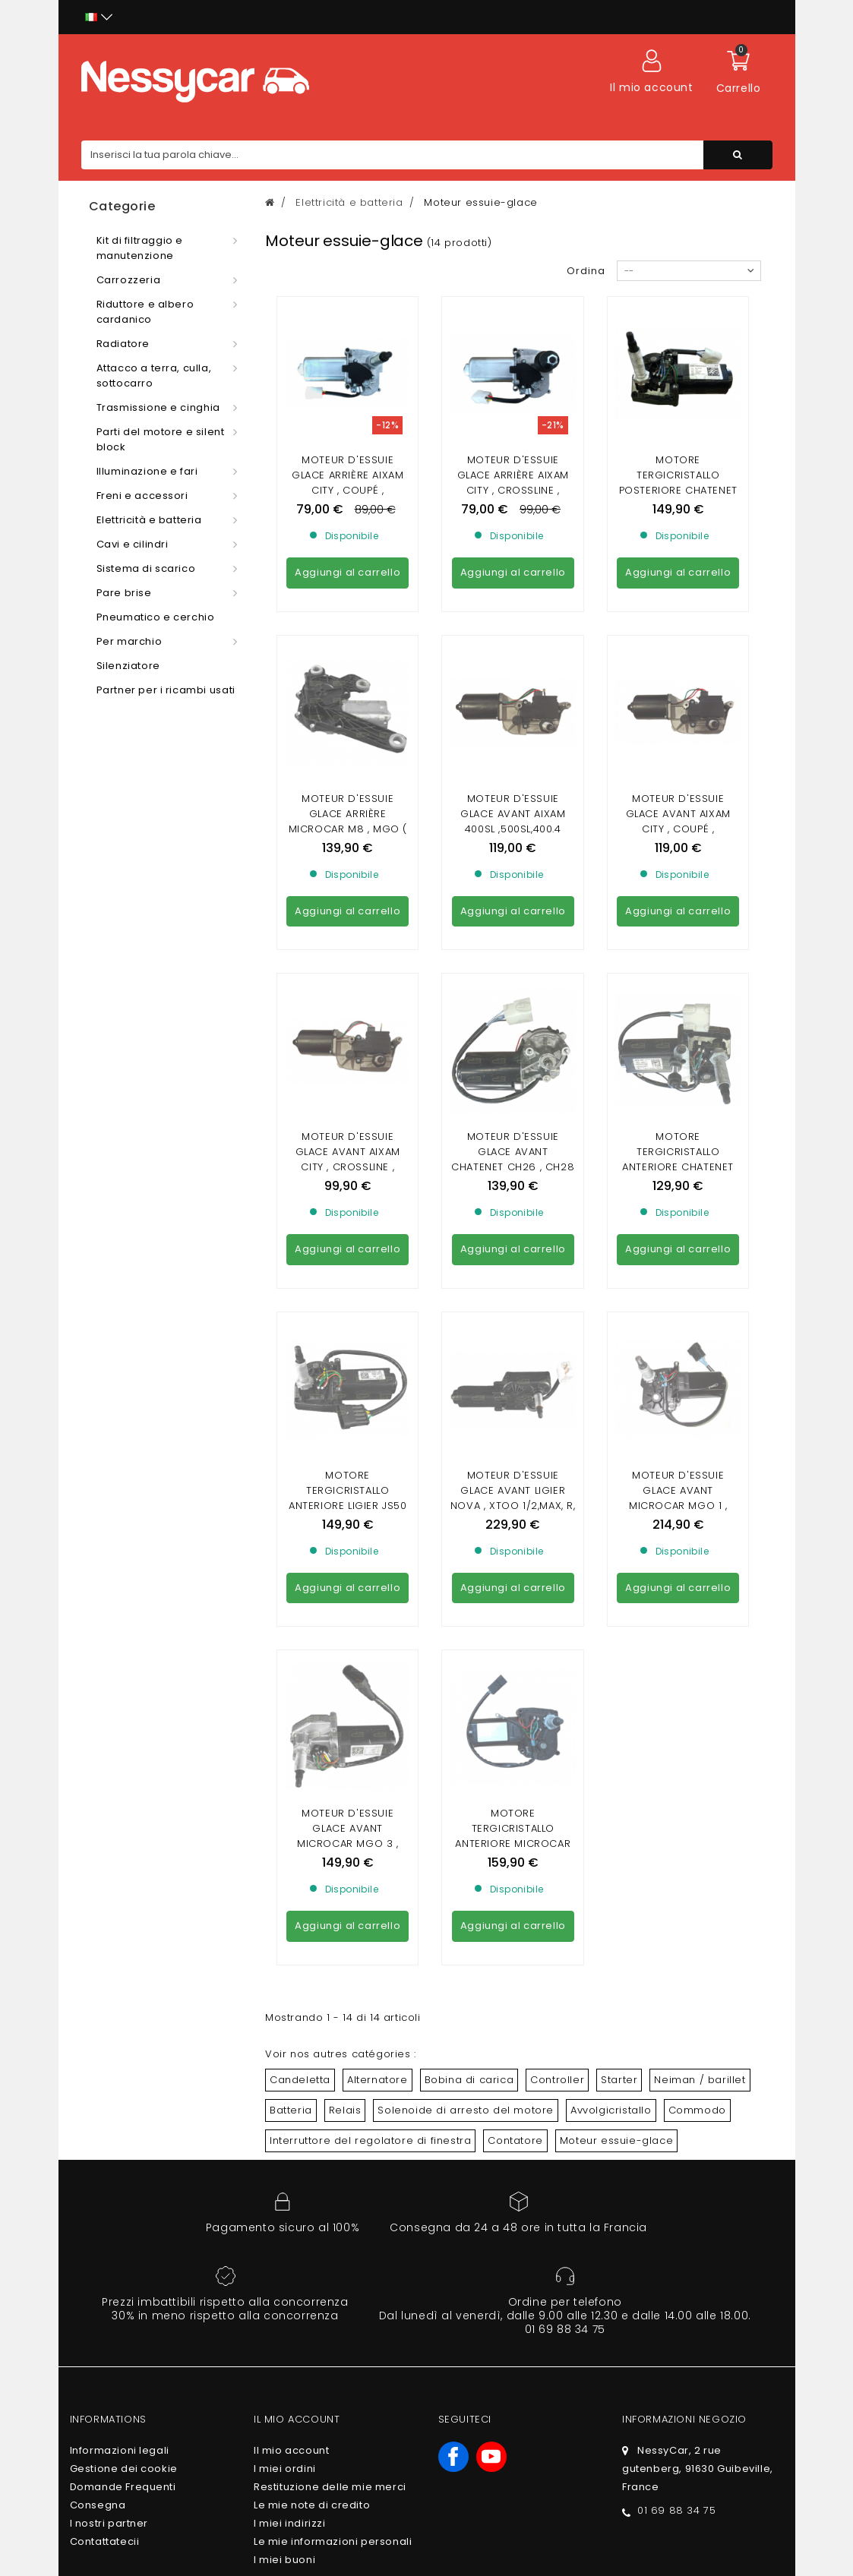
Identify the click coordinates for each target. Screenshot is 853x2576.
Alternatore (377, 1527)
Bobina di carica (469, 1527)
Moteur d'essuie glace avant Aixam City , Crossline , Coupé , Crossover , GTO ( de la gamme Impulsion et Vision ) (347, 898)
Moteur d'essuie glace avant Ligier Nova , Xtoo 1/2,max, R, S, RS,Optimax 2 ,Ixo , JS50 (513, 1091)
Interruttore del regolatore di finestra (370, 1587)
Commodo (697, 1557)
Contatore (515, 1587)
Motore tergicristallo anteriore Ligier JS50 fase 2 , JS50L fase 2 (348, 1083)
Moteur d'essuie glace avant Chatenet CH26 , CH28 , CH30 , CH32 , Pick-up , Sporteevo (512, 890)
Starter (619, 1527)
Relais (345, 1557)
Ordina (586, 271)
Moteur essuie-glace (616, 1587)
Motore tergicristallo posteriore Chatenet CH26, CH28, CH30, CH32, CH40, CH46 (678, 490)
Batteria (291, 1557)
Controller (557, 1527)
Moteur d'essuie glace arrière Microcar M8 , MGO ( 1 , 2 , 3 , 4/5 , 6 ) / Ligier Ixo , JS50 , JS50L (347, 690)
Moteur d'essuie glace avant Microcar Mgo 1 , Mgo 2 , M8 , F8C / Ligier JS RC (678, 1091)
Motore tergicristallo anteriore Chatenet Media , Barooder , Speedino (678, 890)
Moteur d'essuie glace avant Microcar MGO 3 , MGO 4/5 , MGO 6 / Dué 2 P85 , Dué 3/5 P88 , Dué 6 (347, 1298)
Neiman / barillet (699, 1527)
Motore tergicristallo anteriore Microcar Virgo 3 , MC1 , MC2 (512, 1283)
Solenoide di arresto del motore (466, 1557)
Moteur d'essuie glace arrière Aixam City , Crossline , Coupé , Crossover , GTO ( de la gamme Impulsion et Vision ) (513, 498)
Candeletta (300, 1527)
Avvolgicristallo (611, 1557)
